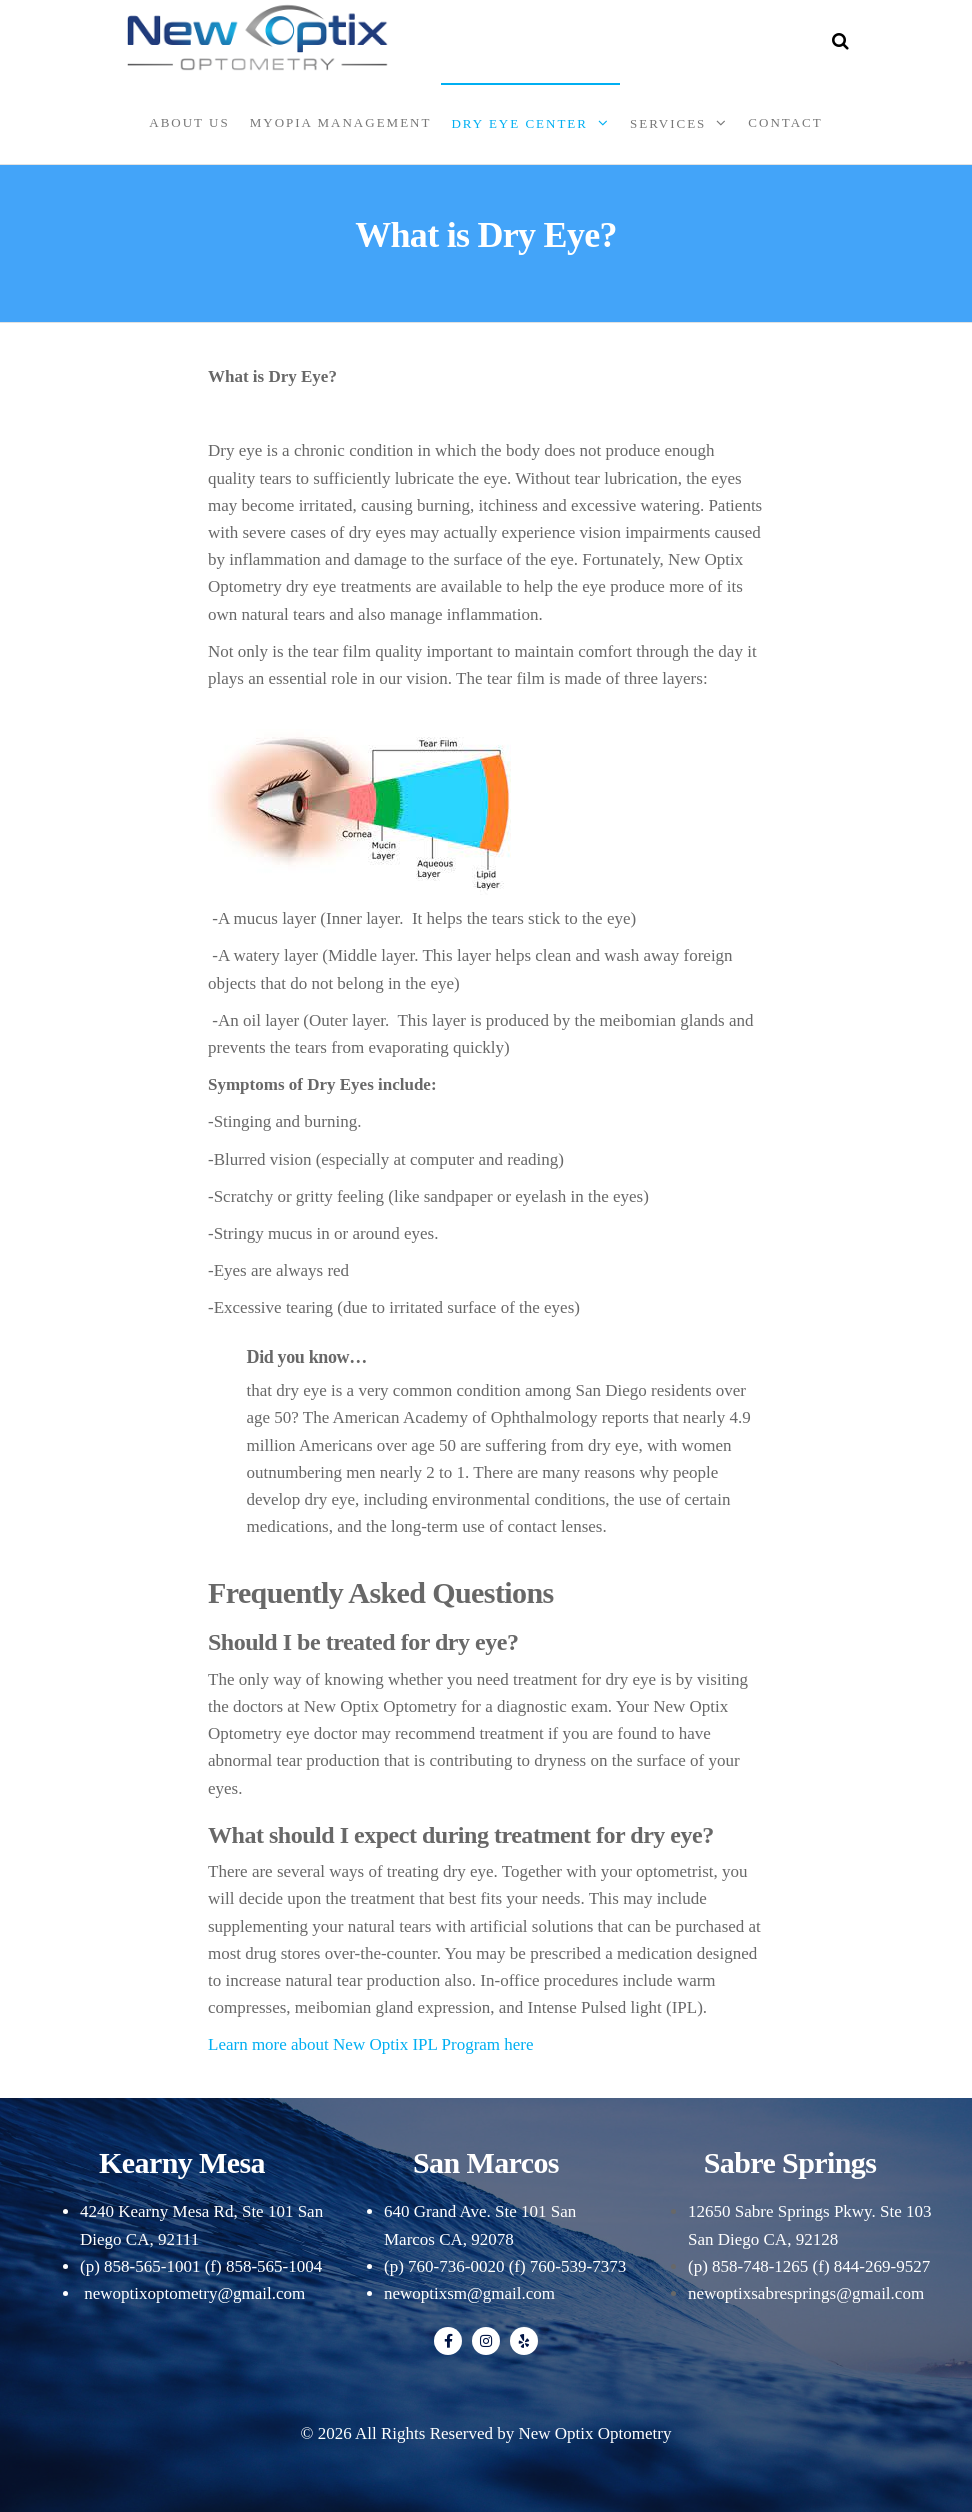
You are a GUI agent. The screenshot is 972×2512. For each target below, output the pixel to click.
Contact (785, 122)
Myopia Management (341, 122)
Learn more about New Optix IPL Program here (371, 2044)
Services (668, 123)
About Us (189, 122)
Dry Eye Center (519, 123)
